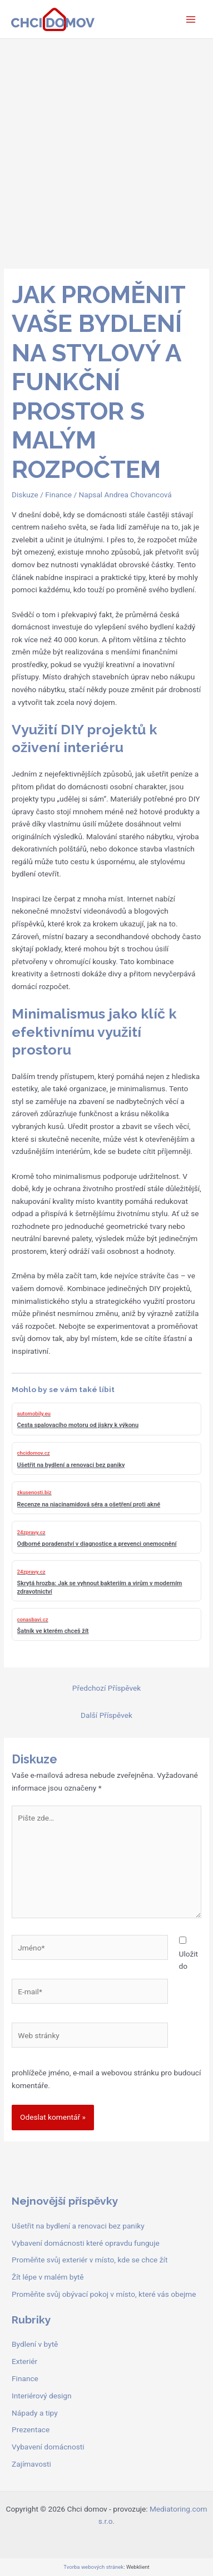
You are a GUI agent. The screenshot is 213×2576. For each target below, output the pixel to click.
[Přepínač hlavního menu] (191, 19)
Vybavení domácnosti (48, 2446)
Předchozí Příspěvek (106, 1687)
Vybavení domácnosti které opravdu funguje (86, 2243)
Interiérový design (41, 2395)
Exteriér (24, 2361)
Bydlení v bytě (35, 2344)
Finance (58, 494)
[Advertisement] (106, 150)
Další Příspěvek (106, 1715)
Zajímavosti (31, 2463)
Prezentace (30, 2429)
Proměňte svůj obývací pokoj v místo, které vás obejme (104, 2294)
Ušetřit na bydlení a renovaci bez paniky (78, 2225)
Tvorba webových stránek (93, 2567)
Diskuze (25, 494)
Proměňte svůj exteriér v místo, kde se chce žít (89, 2259)
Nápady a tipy (35, 2412)
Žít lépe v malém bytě (48, 2276)
